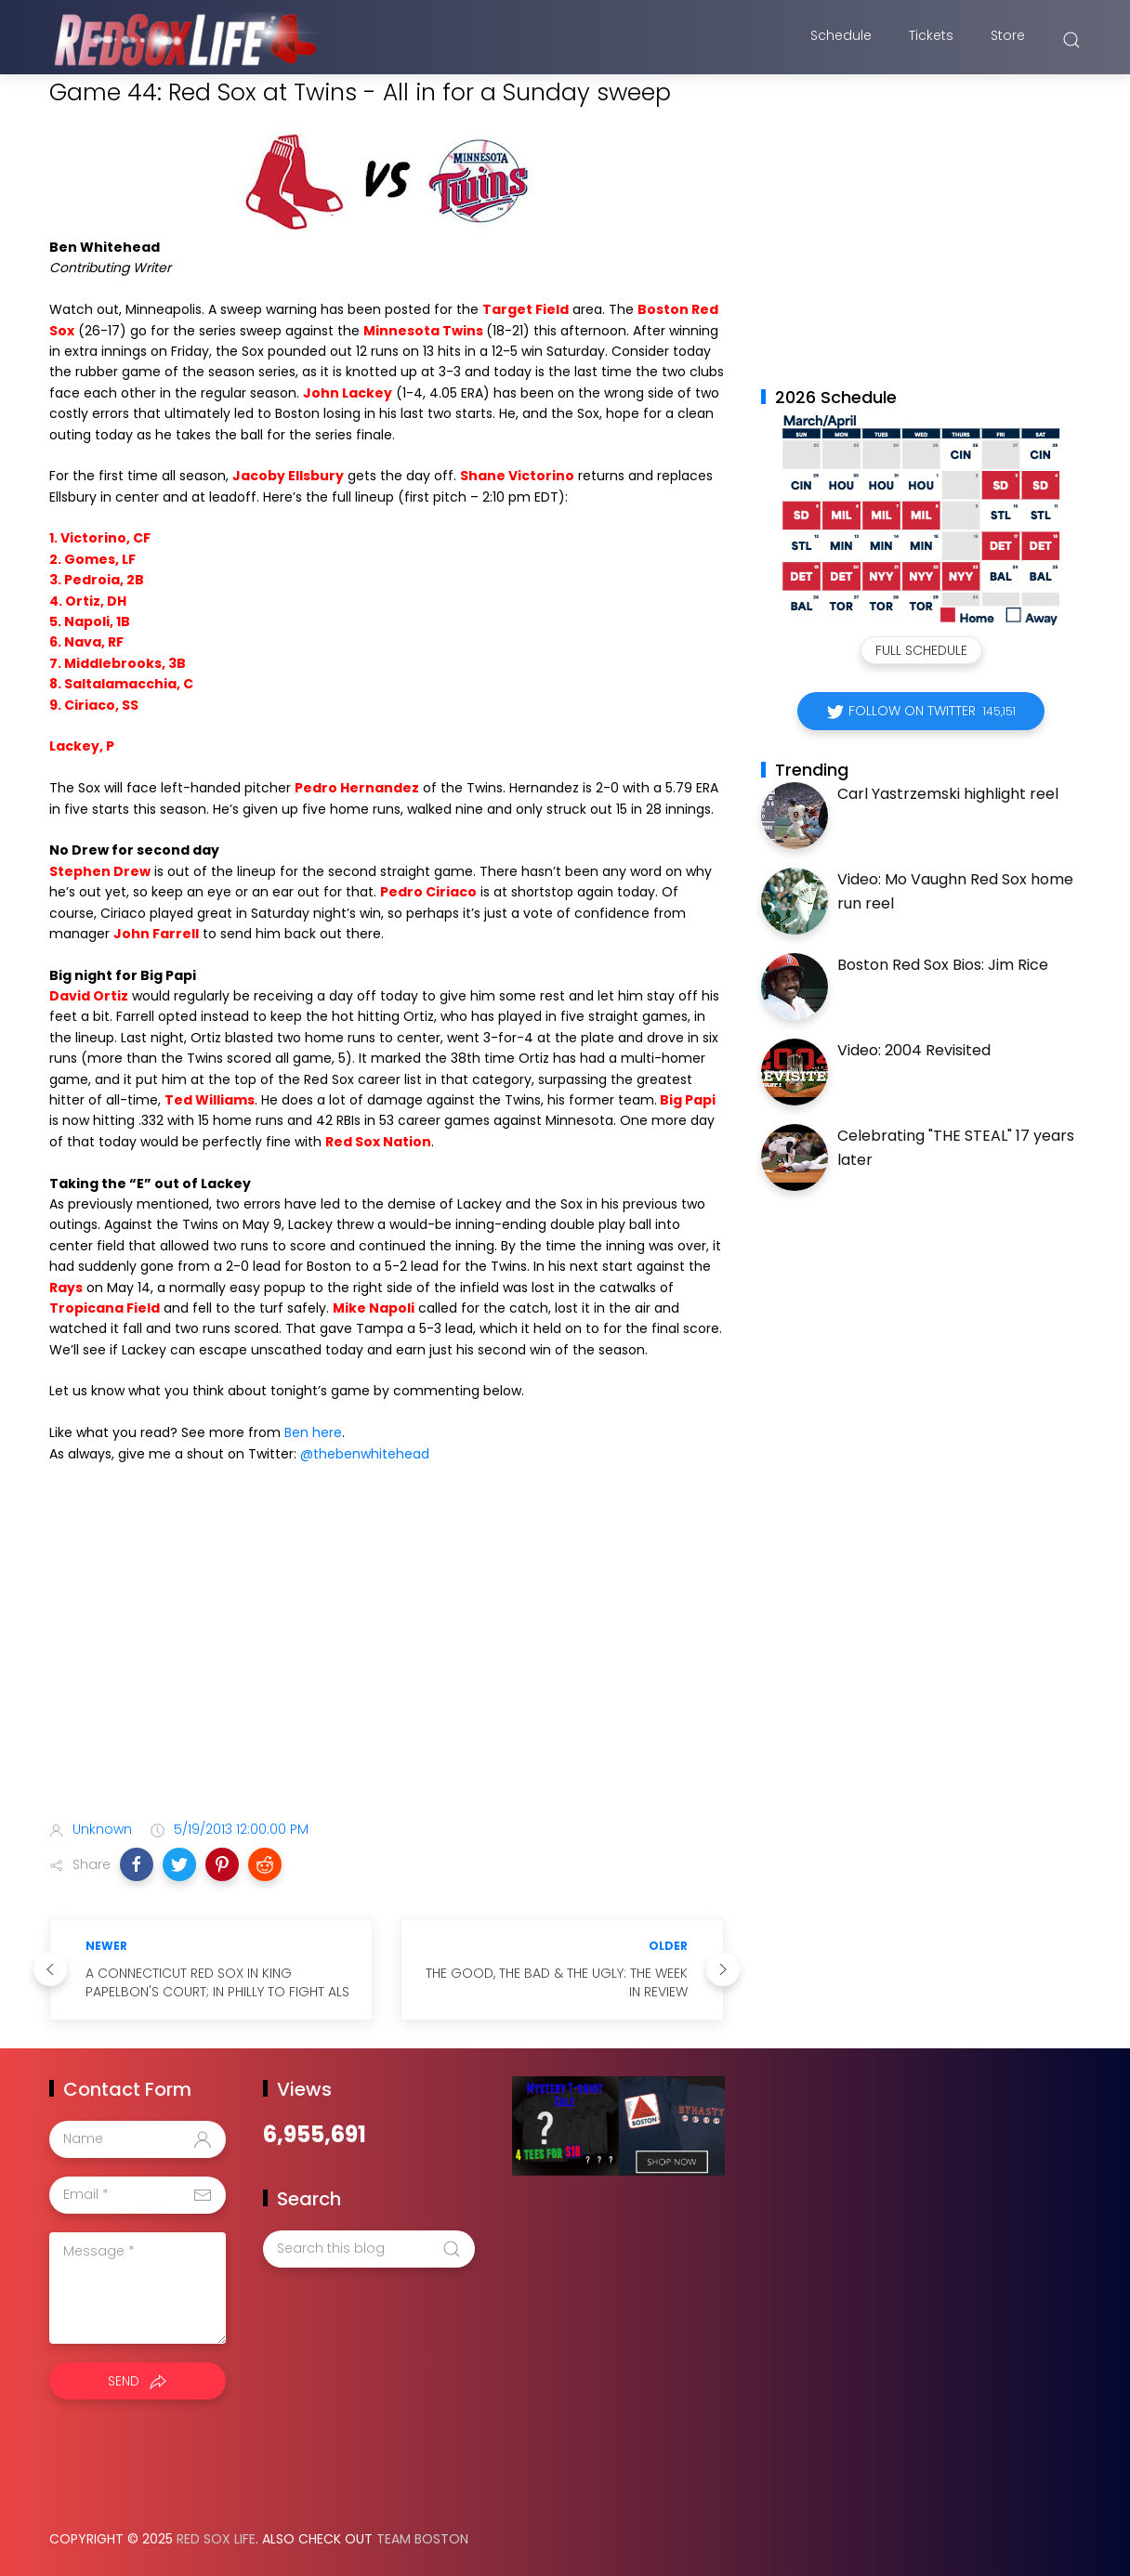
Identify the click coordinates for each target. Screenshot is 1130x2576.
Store (1008, 40)
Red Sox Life (216, 2539)
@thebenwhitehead (364, 1454)
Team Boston (422, 2539)
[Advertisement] (386, 1659)
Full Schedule (921, 650)
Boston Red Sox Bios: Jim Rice (942, 964)
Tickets (931, 40)
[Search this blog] (369, 2249)
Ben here (313, 1432)
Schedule (841, 40)
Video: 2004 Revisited (914, 1050)
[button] (136, 1864)
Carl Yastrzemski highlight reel (947, 793)
